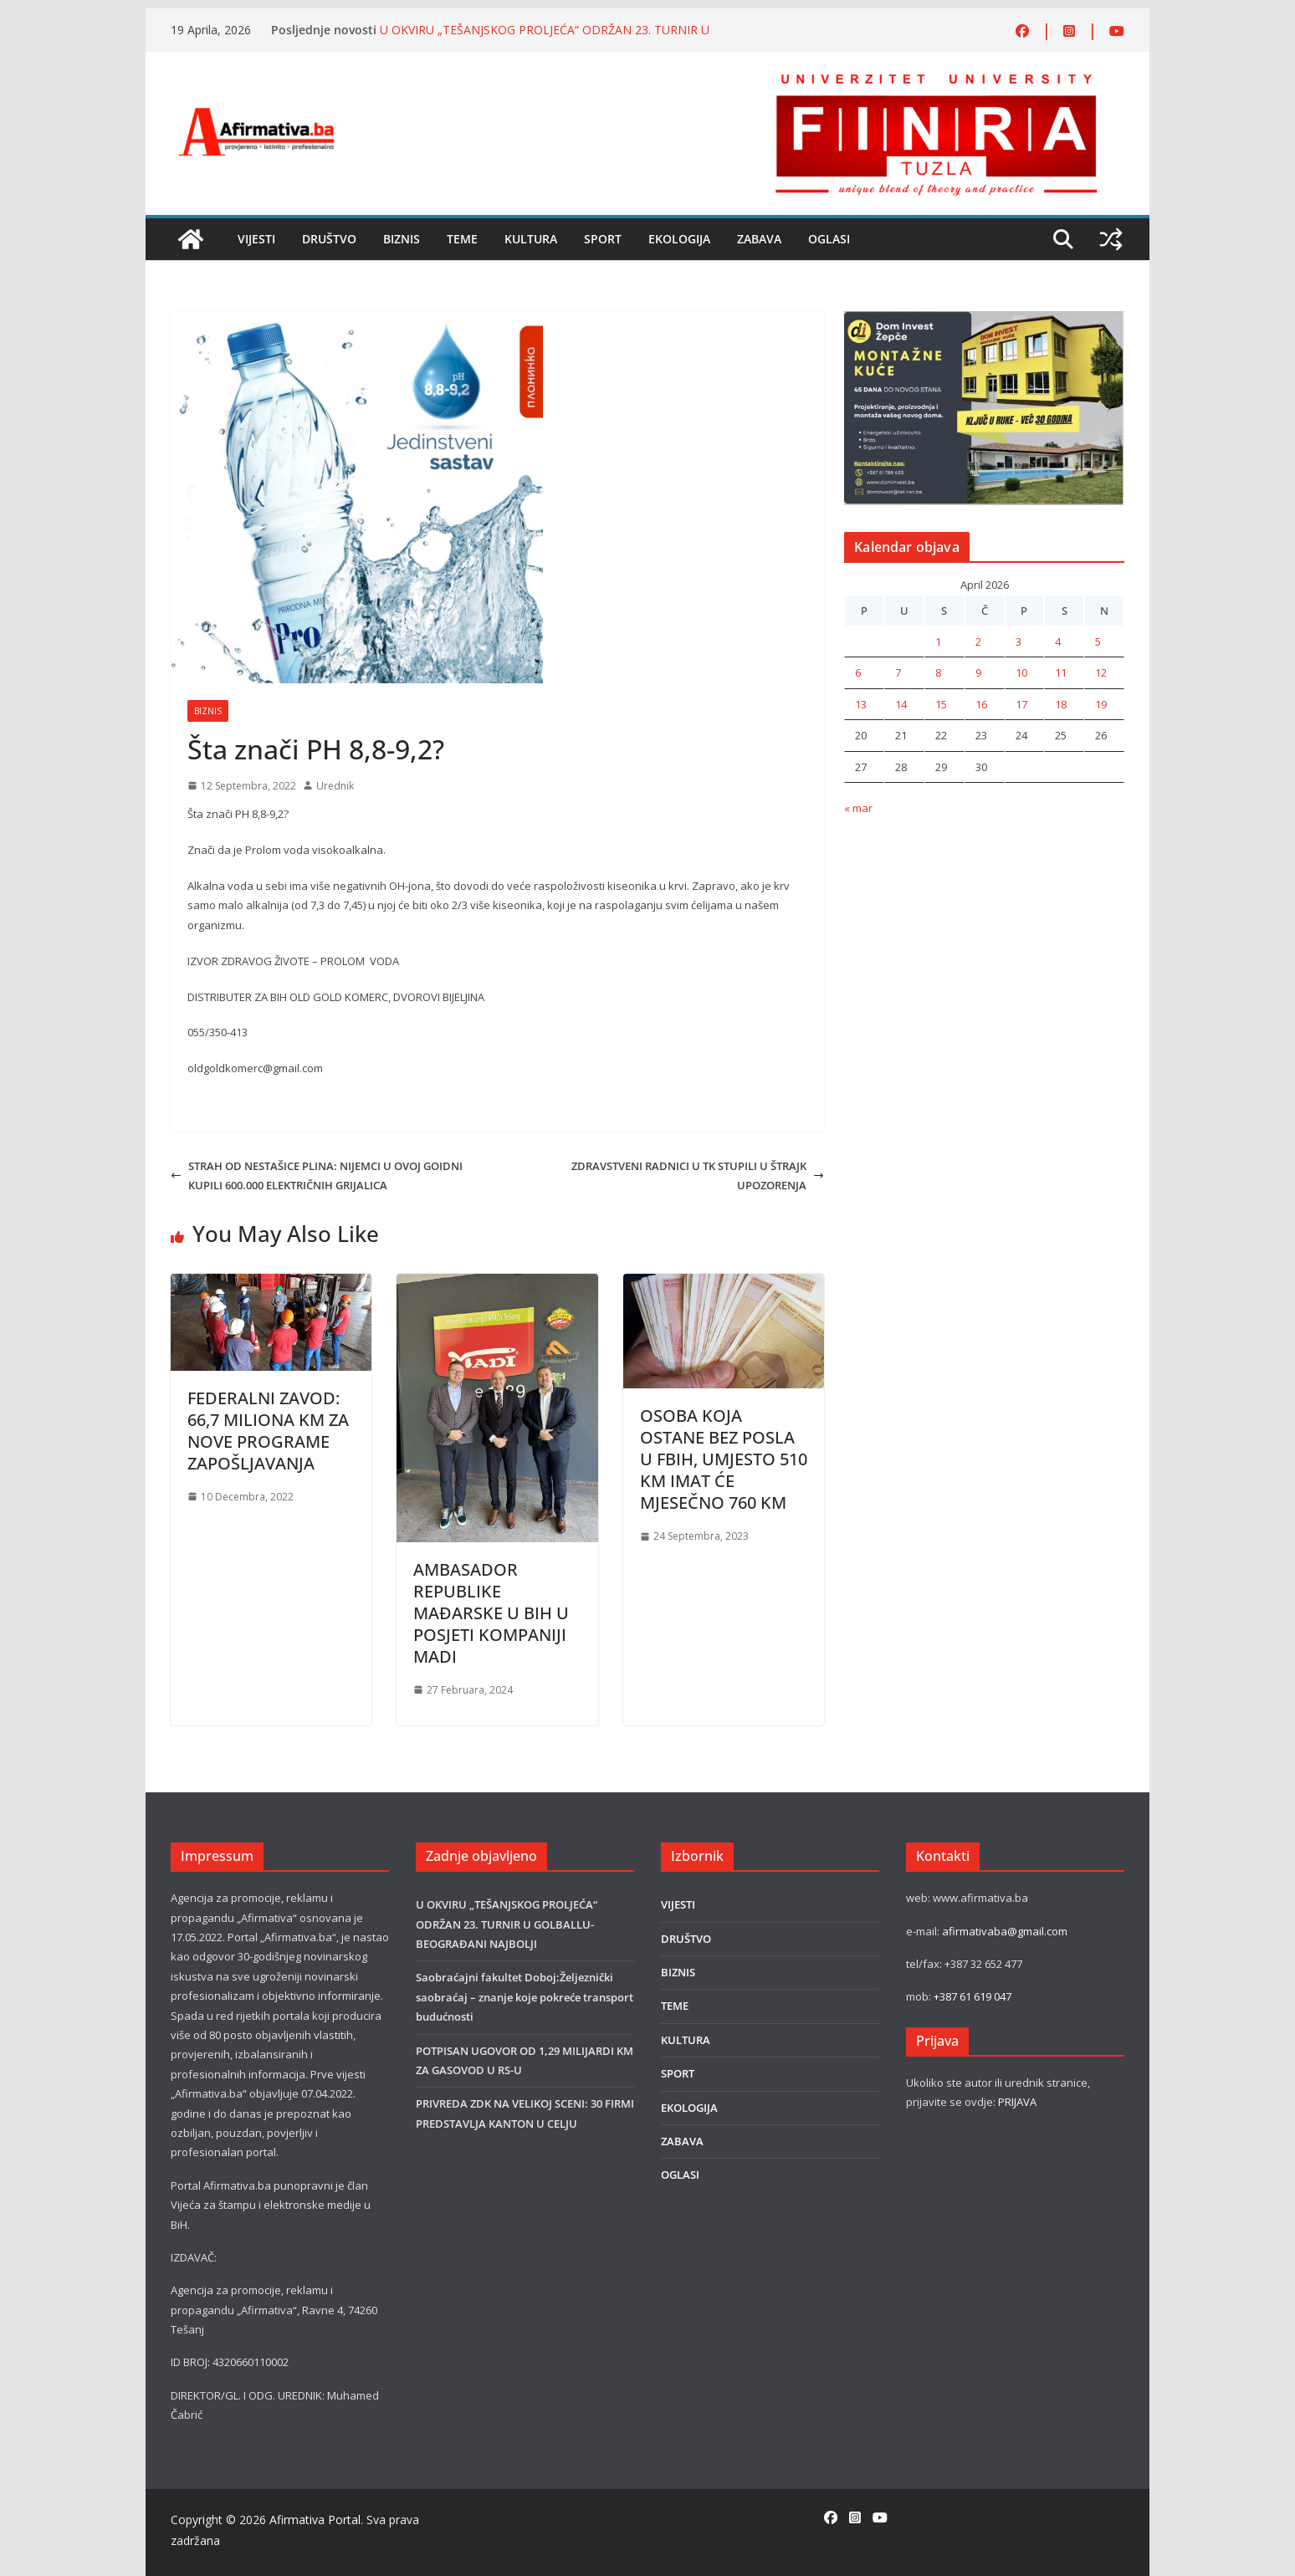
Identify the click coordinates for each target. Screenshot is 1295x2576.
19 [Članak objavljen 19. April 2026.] (1101, 704)
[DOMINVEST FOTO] (984, 320)
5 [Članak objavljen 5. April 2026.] (1098, 641)
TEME (462, 239)
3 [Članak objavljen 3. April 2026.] (1018, 641)
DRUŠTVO (329, 239)
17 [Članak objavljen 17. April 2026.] (1021, 704)
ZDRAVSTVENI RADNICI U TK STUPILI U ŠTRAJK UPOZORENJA (697, 1175)
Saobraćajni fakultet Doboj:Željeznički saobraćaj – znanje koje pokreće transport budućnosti (524, 1997)
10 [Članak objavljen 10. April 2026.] (1021, 672)
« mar (858, 807)
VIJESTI (256, 239)
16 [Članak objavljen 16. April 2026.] (981, 704)
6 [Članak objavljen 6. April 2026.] (858, 672)
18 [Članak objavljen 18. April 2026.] (1061, 704)
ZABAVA (759, 239)
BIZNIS (401, 239)
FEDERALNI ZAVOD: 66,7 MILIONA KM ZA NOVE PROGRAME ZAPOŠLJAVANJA (268, 1431)
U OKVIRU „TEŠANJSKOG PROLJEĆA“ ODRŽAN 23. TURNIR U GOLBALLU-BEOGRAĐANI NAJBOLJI (544, 38)
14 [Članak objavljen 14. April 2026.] (901, 704)
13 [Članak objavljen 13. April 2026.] (861, 704)
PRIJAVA (1017, 2101)
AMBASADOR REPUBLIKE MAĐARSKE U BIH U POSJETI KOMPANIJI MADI (491, 1613)
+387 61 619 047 (972, 1996)
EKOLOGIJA (679, 239)
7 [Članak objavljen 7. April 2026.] (898, 672)
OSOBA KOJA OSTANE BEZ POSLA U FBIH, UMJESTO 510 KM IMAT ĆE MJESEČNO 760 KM (723, 1459)
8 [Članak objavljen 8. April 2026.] (938, 672)
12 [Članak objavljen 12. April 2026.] (1101, 672)
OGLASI (829, 239)
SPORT (603, 239)
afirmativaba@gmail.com (1004, 1931)
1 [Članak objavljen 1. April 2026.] (938, 641)
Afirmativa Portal (315, 2519)
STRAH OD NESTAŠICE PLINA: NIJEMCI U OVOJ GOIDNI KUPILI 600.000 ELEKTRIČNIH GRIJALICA (317, 1175)
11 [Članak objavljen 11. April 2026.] (1061, 672)
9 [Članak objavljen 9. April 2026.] (978, 672)
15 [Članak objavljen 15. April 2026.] (941, 704)
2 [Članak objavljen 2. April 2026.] (978, 641)
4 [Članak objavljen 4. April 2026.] (1058, 641)
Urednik (335, 786)
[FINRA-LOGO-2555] (936, 77)
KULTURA (530, 239)
